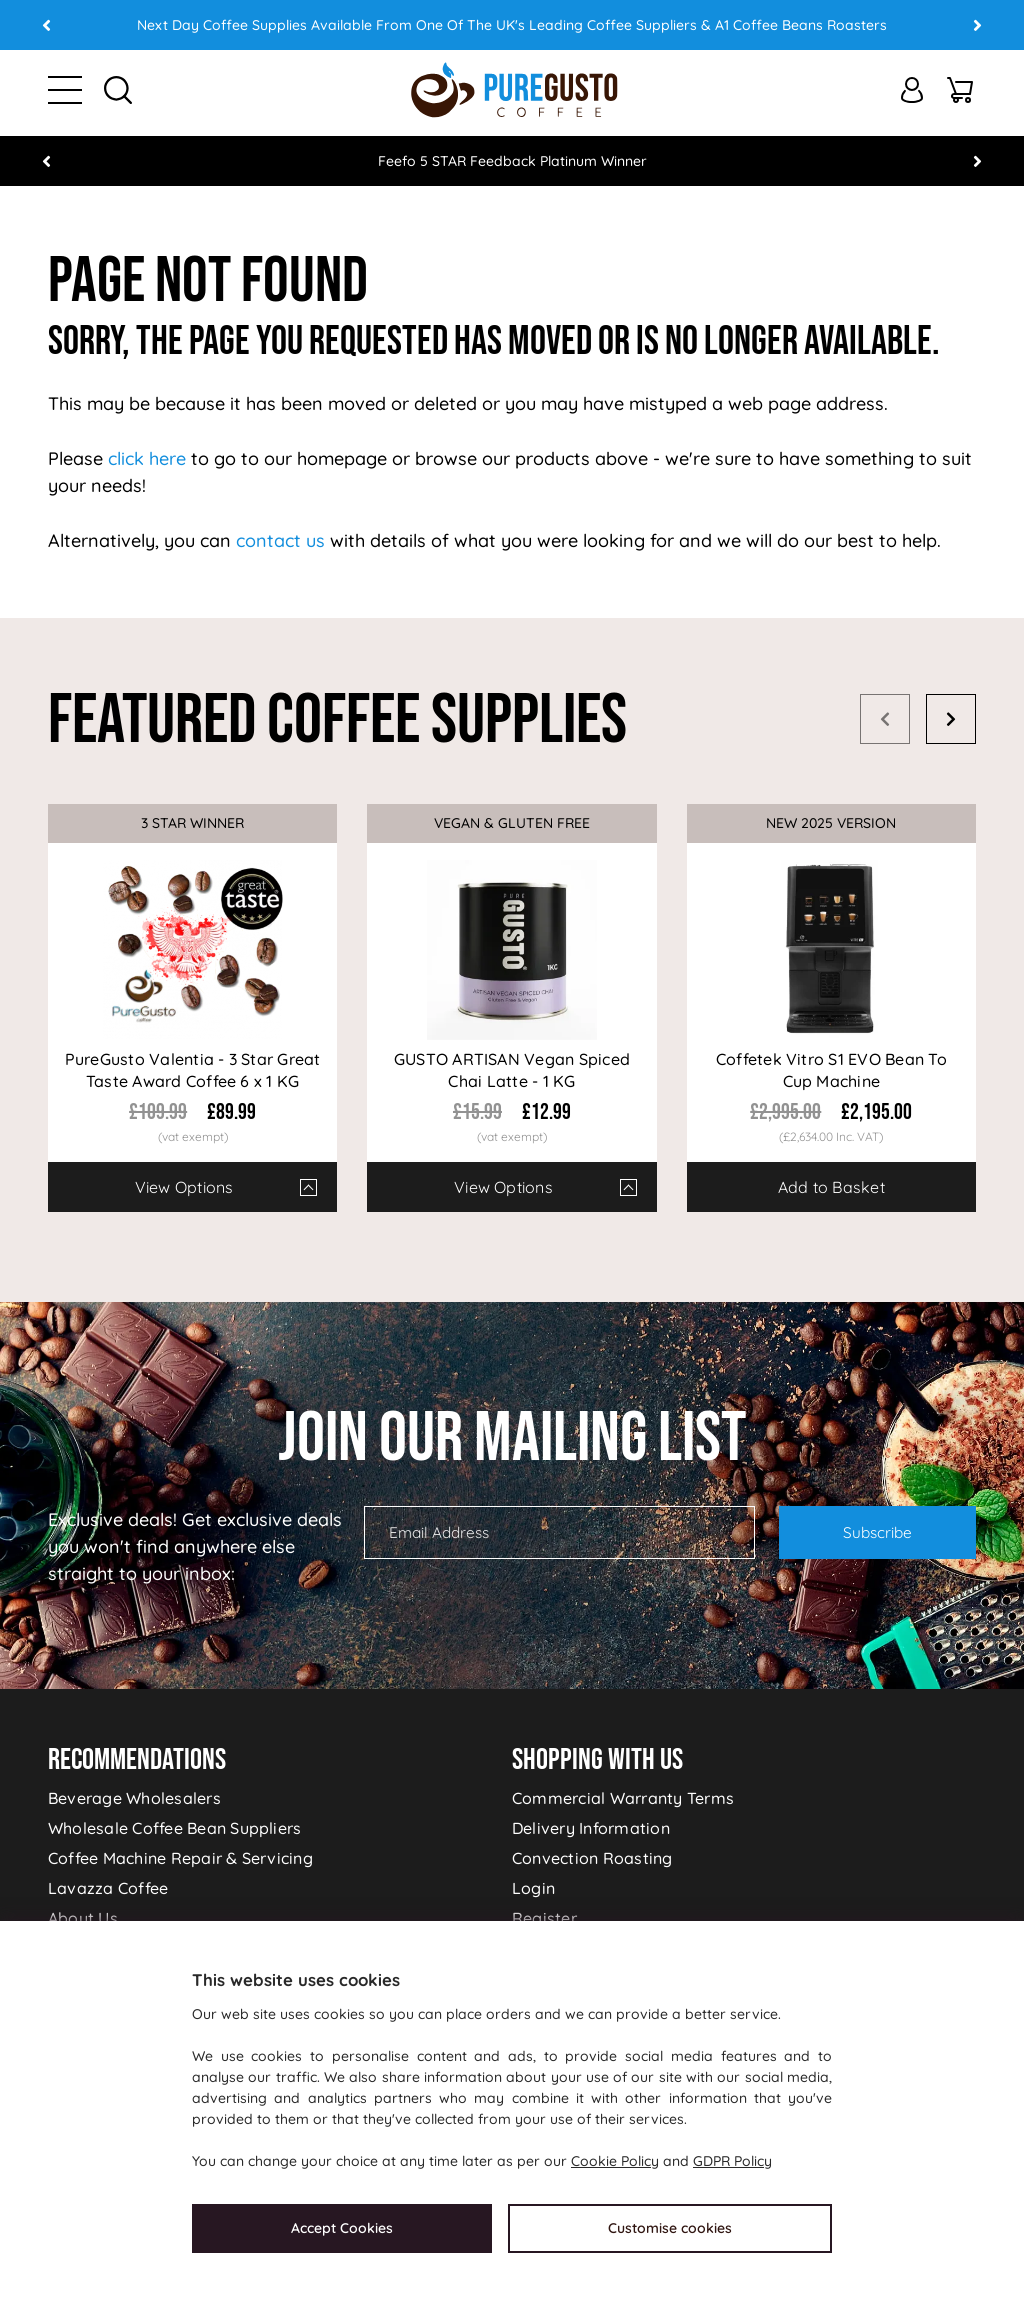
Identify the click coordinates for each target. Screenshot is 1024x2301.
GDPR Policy (732, 2161)
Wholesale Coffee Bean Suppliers (174, 1828)
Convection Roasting (592, 1858)
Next (977, 25)
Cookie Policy (615, 2161)
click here (147, 458)
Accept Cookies (342, 2228)
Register (544, 1918)
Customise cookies (670, 2228)
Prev (47, 25)
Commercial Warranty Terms (623, 1798)
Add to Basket (831, 1187)
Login (533, 1888)
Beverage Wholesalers (134, 1798)
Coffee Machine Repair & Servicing (180, 1858)
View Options (184, 1187)
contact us (280, 540)
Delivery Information (591, 1828)
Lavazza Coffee (108, 1888)
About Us (83, 1918)
